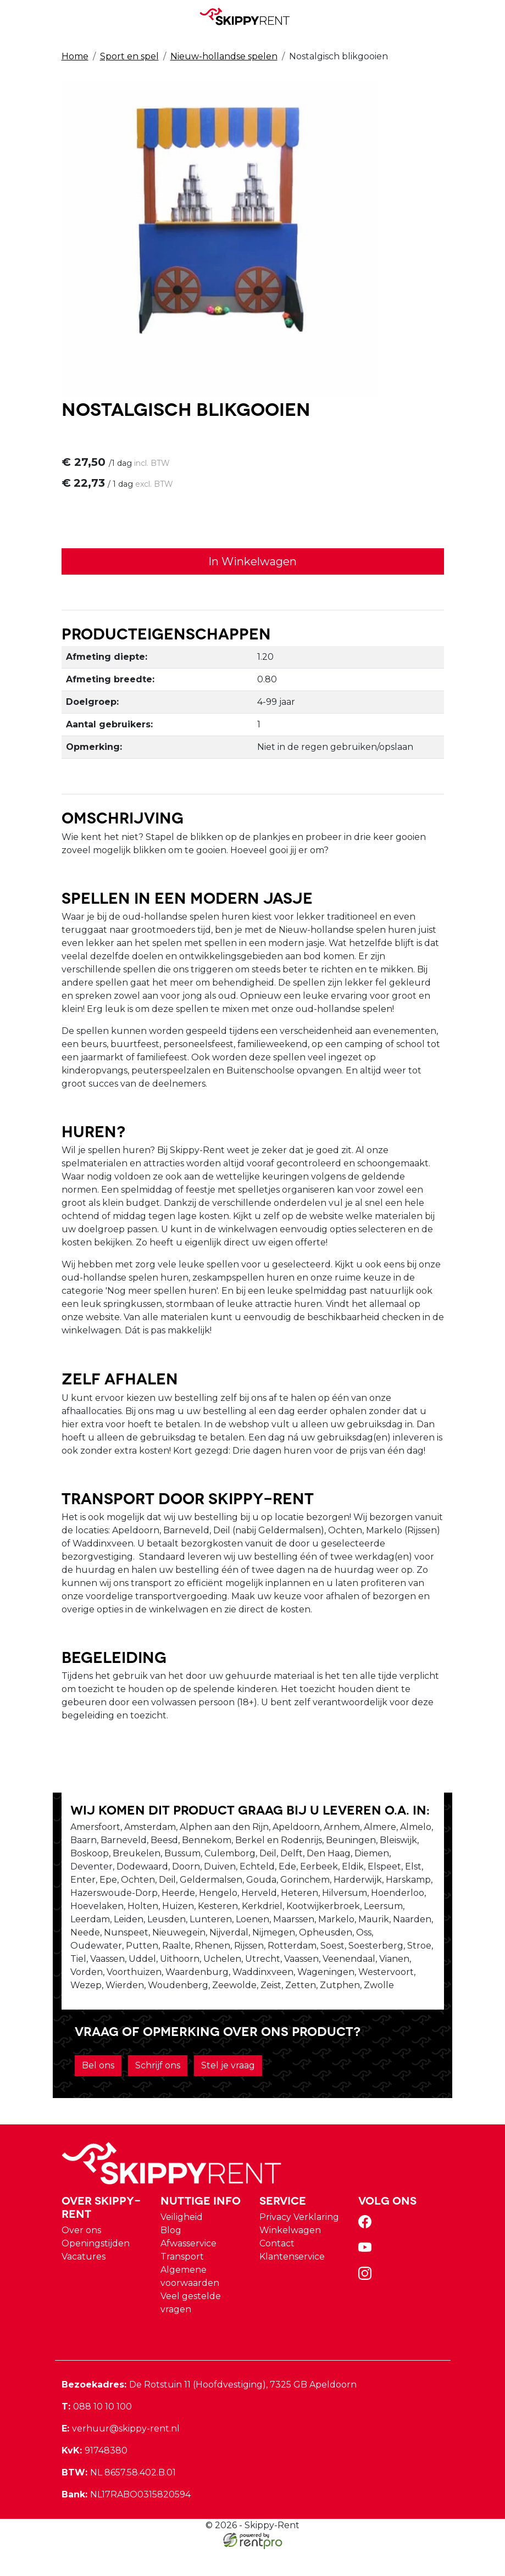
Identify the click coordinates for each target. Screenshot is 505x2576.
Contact (277, 2270)
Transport (182, 2283)
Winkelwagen (290, 2257)
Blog (170, 2257)
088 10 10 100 (97, 2433)
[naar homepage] (248, 15)
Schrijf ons (157, 2092)
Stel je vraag (228, 2092)
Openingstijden (96, 2270)
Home (75, 56)
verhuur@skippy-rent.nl (121, 2455)
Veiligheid (181, 2244)
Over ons (81, 2257)
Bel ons (98, 2092)
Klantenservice (292, 2283)
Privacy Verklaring (299, 2244)
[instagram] (367, 2304)
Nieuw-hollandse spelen (224, 56)
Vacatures (84, 2283)
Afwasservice (188, 2270)
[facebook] (367, 2252)
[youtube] (367, 2278)
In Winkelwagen (252, 563)
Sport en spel (129, 56)
